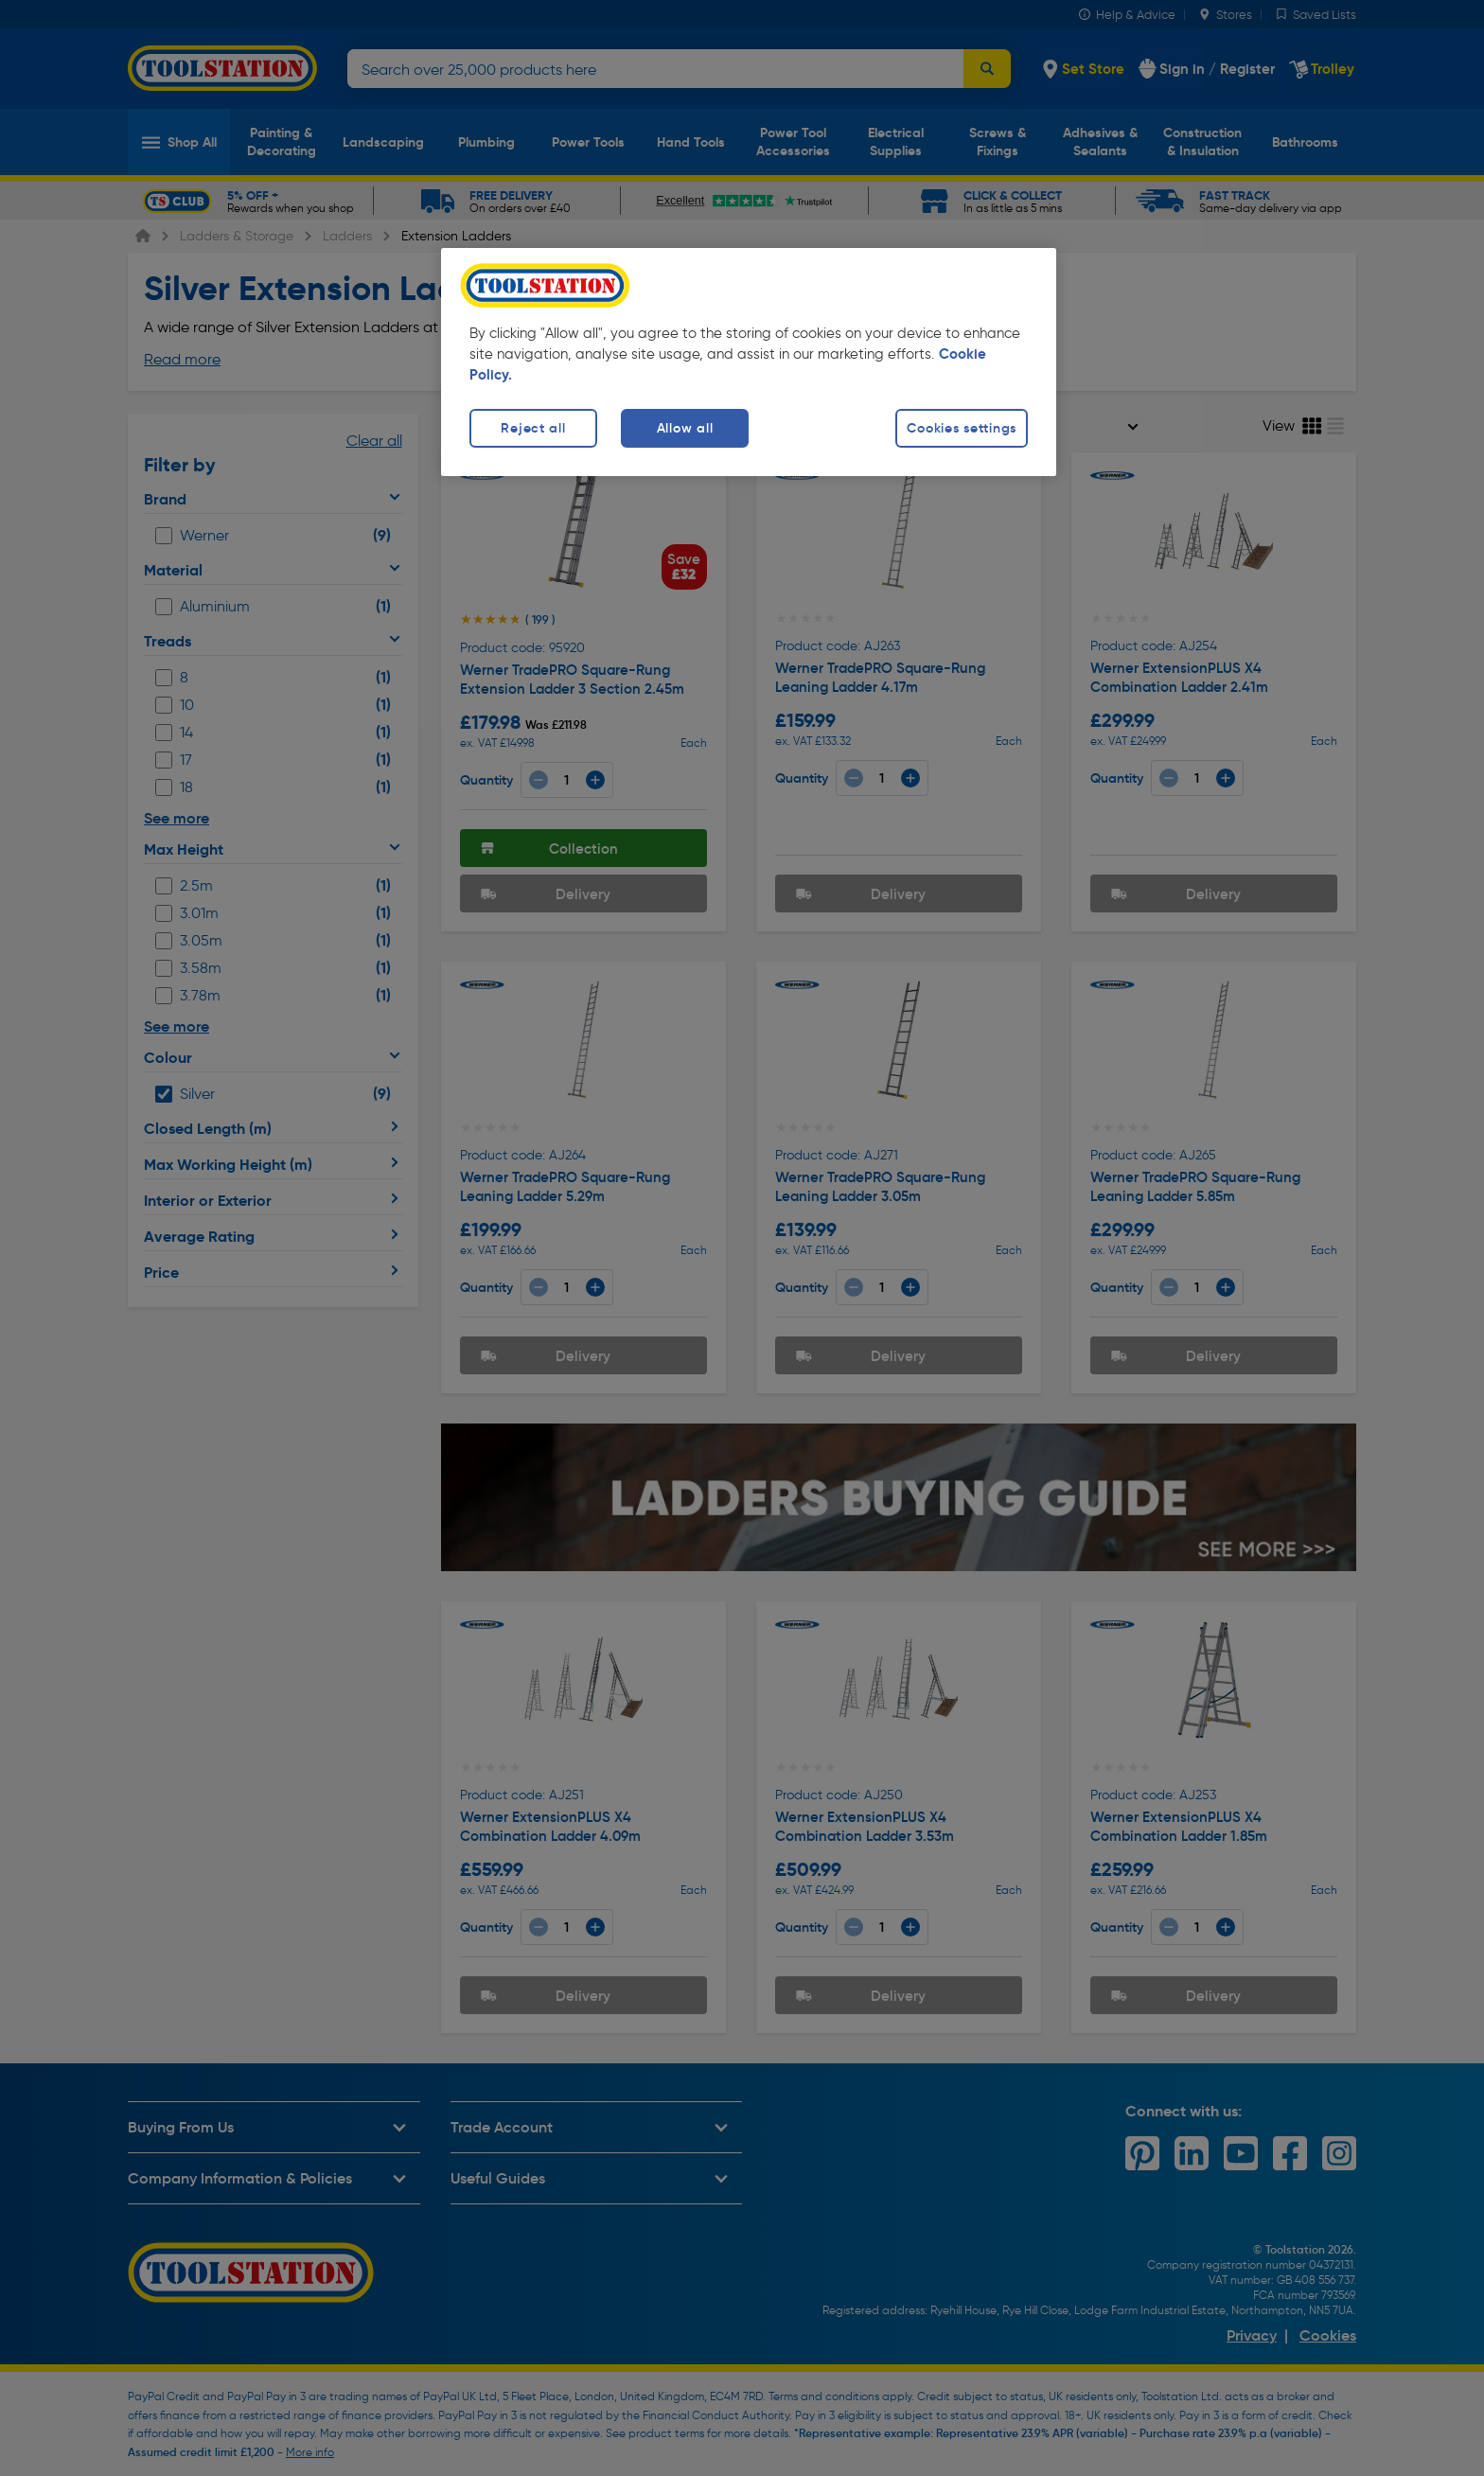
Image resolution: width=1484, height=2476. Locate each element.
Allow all (685, 427)
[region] (748, 362)
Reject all (533, 427)
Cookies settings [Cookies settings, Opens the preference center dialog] (961, 427)
